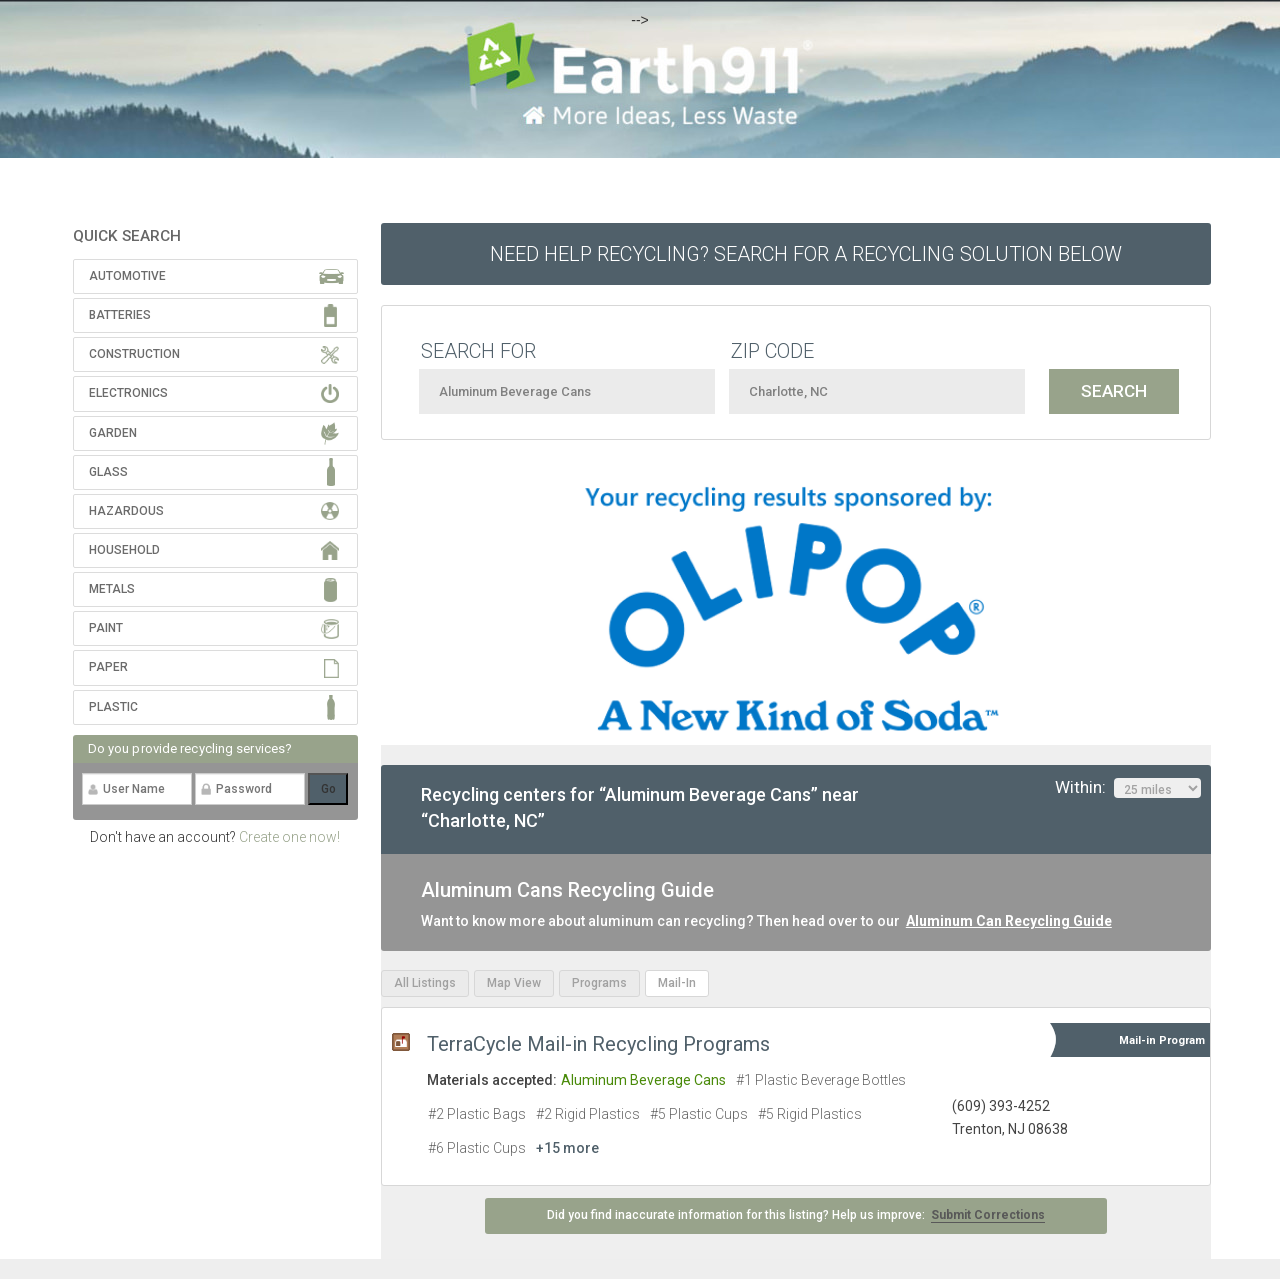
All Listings (425, 983)
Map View (514, 983)
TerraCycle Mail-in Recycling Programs (598, 1044)
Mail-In (677, 983)
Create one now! (289, 837)
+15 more (567, 1148)
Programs (599, 983)
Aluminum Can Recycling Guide (1009, 921)
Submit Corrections (988, 1215)
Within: (1128, 788)
